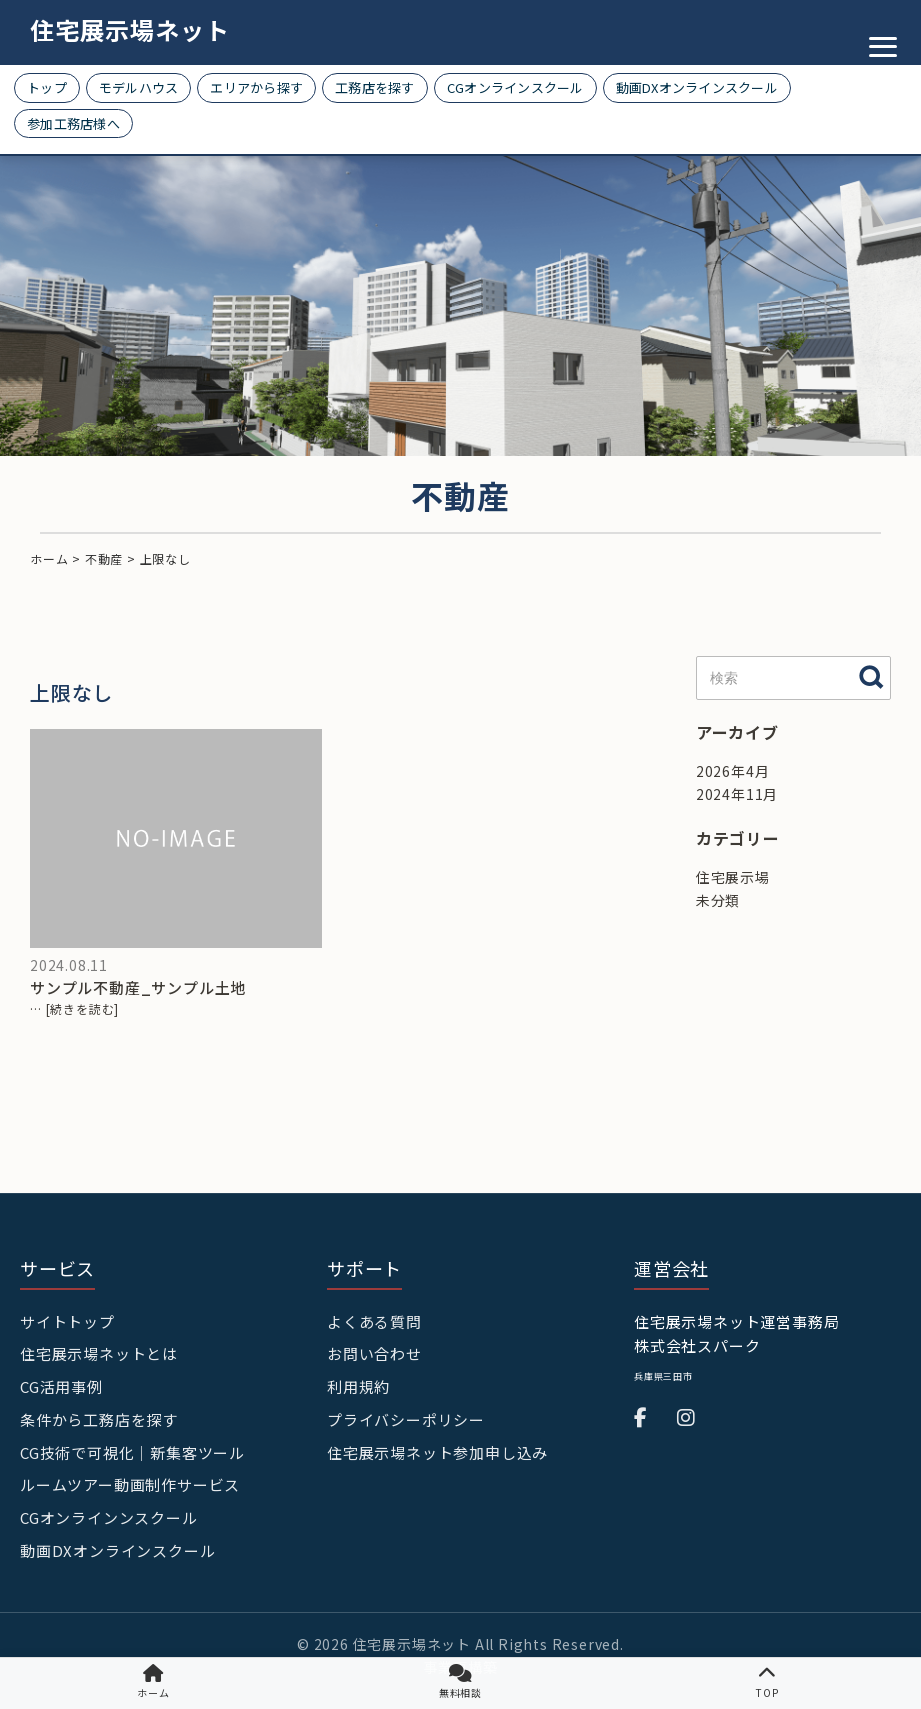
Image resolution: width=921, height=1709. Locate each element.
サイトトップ (67, 1321)
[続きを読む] (83, 1008)
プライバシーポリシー (406, 1419)
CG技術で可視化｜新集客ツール (132, 1452)
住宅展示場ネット (130, 29)
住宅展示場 (733, 877)
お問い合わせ (374, 1353)
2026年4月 (733, 771)
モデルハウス (139, 87)
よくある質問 (374, 1321)
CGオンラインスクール (515, 87)
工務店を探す (375, 87)
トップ (47, 87)
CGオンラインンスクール (109, 1517)
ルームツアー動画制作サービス (130, 1484)
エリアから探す (256, 87)
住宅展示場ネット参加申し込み (437, 1452)
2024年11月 (737, 794)
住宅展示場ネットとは (99, 1353)
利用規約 (358, 1386)
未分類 (718, 900)
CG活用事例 (61, 1386)
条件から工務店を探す (99, 1419)
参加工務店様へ (73, 123)
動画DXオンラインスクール (697, 87)
